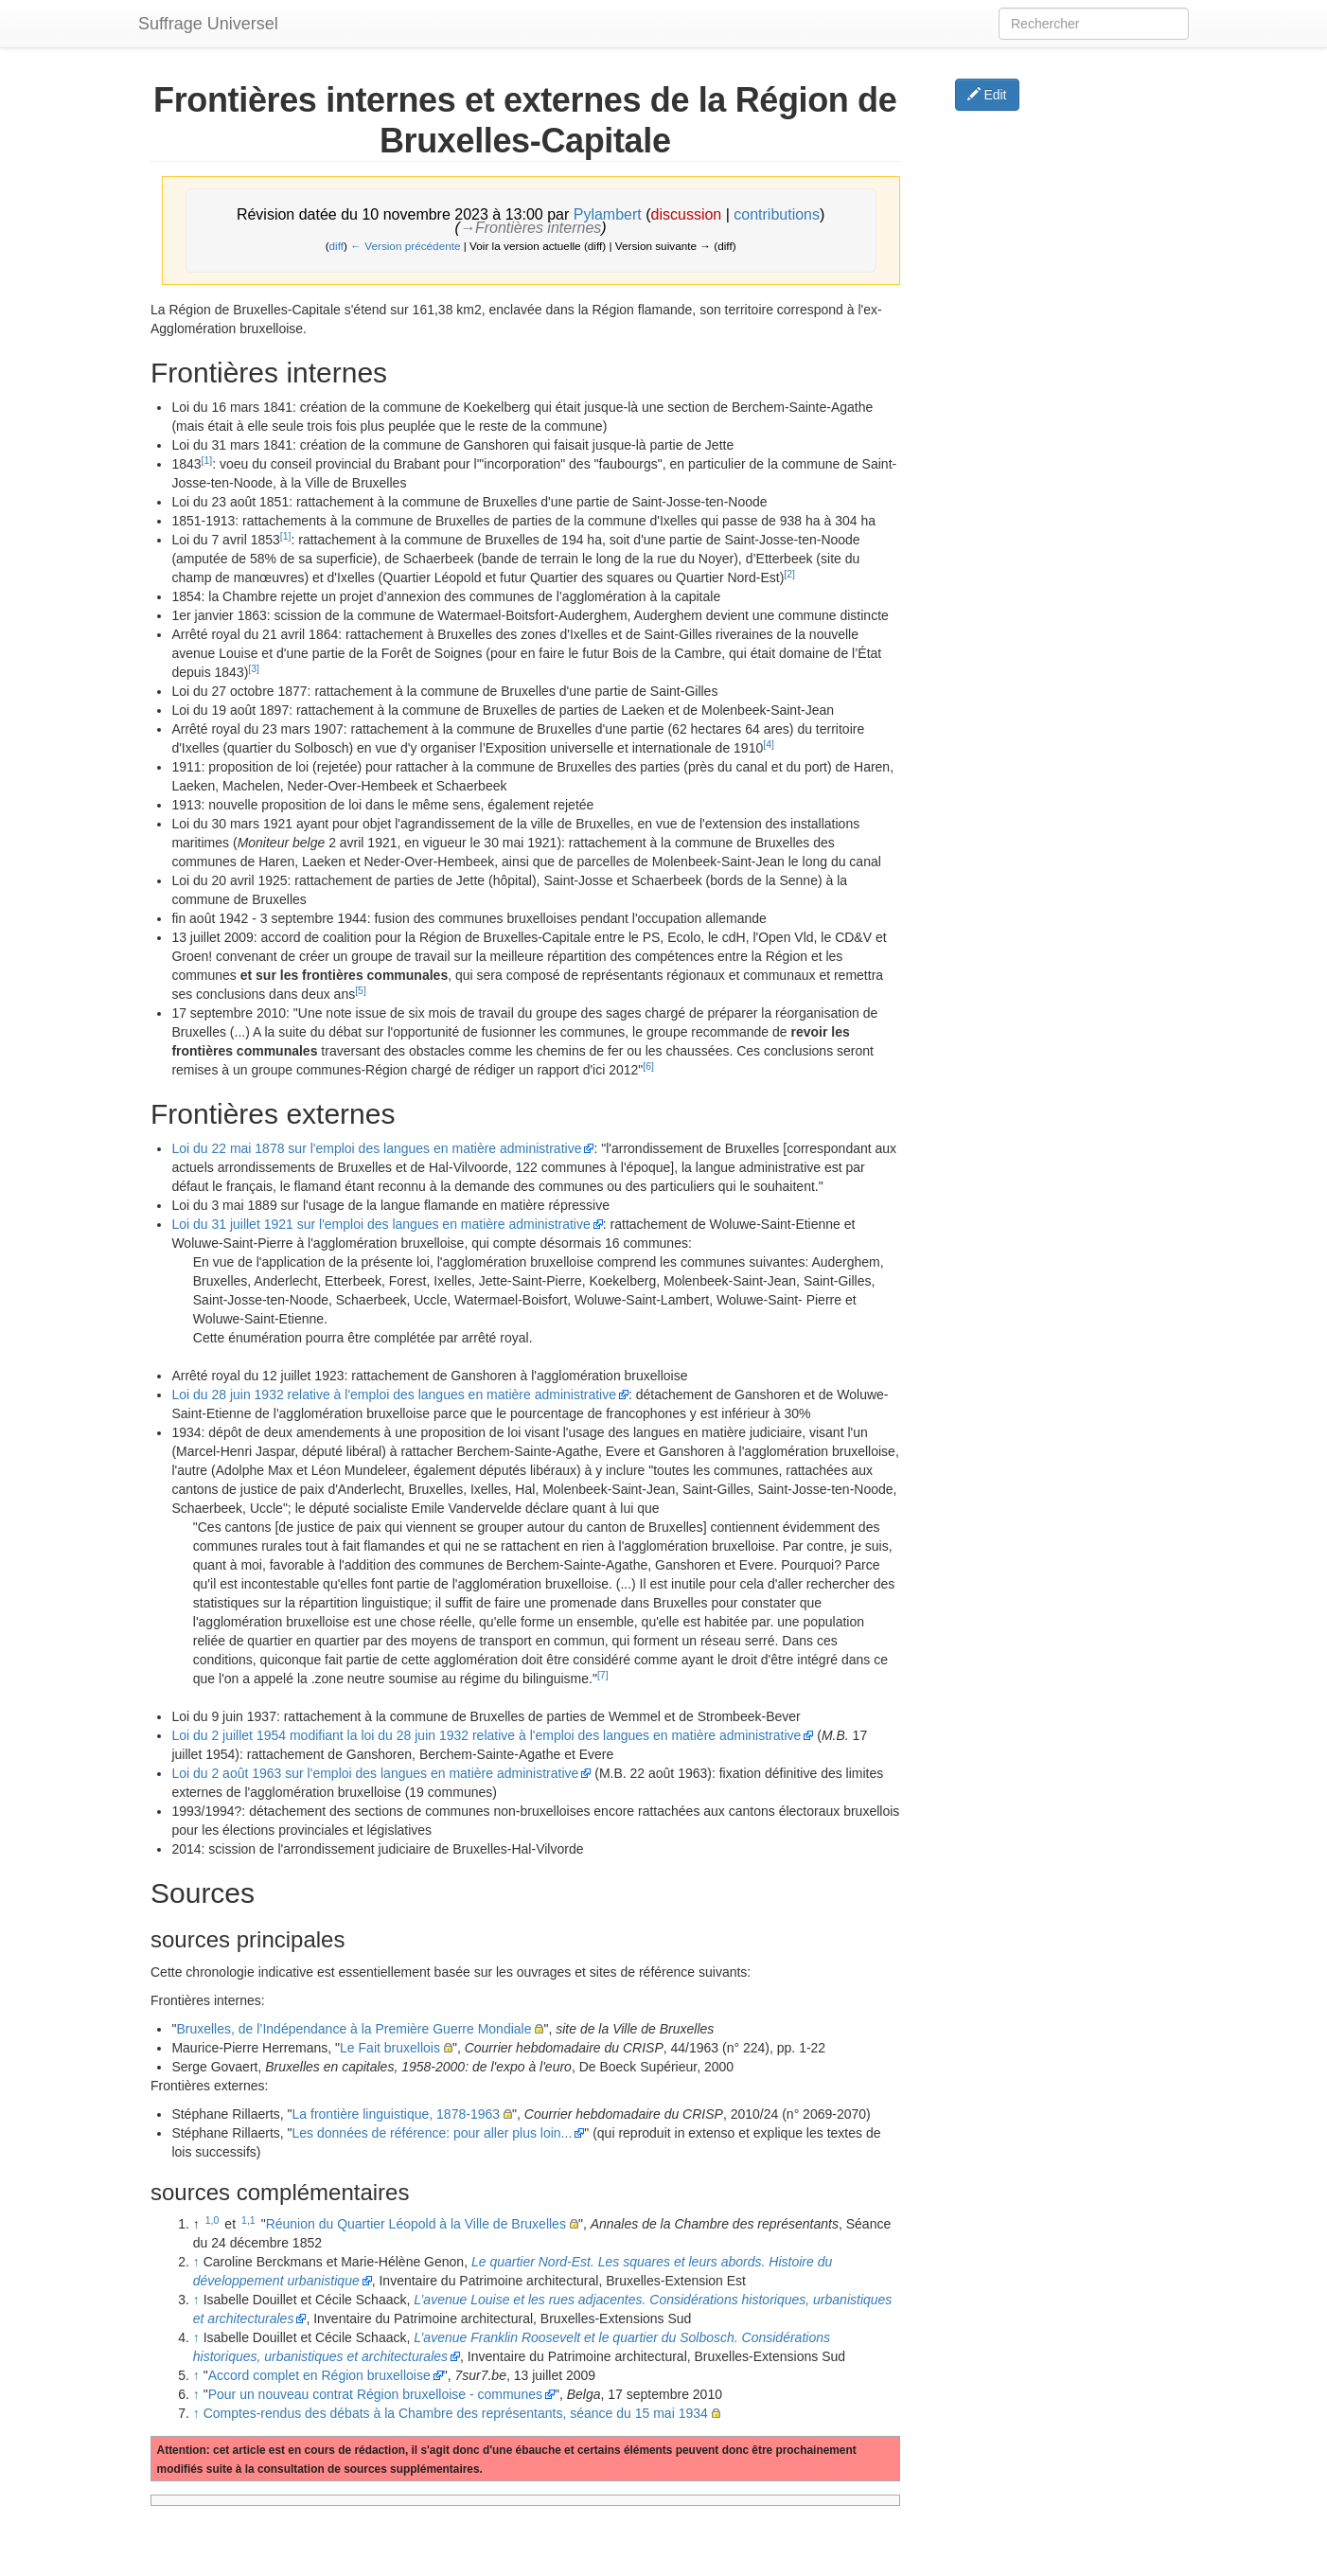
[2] (789, 573)
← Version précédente (405, 246)
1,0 (212, 2220)
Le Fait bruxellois (390, 2047)
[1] (207, 460)
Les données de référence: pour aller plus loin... (432, 2133)
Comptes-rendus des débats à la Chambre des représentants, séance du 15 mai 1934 (455, 2413)
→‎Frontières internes (530, 228)
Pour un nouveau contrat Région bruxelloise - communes (375, 2394)
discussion (686, 214)
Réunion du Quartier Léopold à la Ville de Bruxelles (416, 2223)
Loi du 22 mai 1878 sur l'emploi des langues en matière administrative (376, 1148)
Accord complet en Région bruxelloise (319, 2375)
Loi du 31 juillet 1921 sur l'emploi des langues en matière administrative (380, 1224)
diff (336, 246)
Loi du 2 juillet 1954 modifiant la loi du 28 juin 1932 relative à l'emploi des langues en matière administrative (486, 1735)
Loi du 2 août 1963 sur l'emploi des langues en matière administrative (374, 1773)
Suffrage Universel (208, 23)
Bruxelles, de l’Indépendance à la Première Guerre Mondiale (353, 2028)
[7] (603, 1674)
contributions (777, 214)
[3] (253, 668)
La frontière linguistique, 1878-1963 (396, 2114)
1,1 (248, 2220)
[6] (648, 1066)
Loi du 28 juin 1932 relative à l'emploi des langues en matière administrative (393, 1394)
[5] (360, 990)
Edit (987, 94)
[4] (768, 744)
